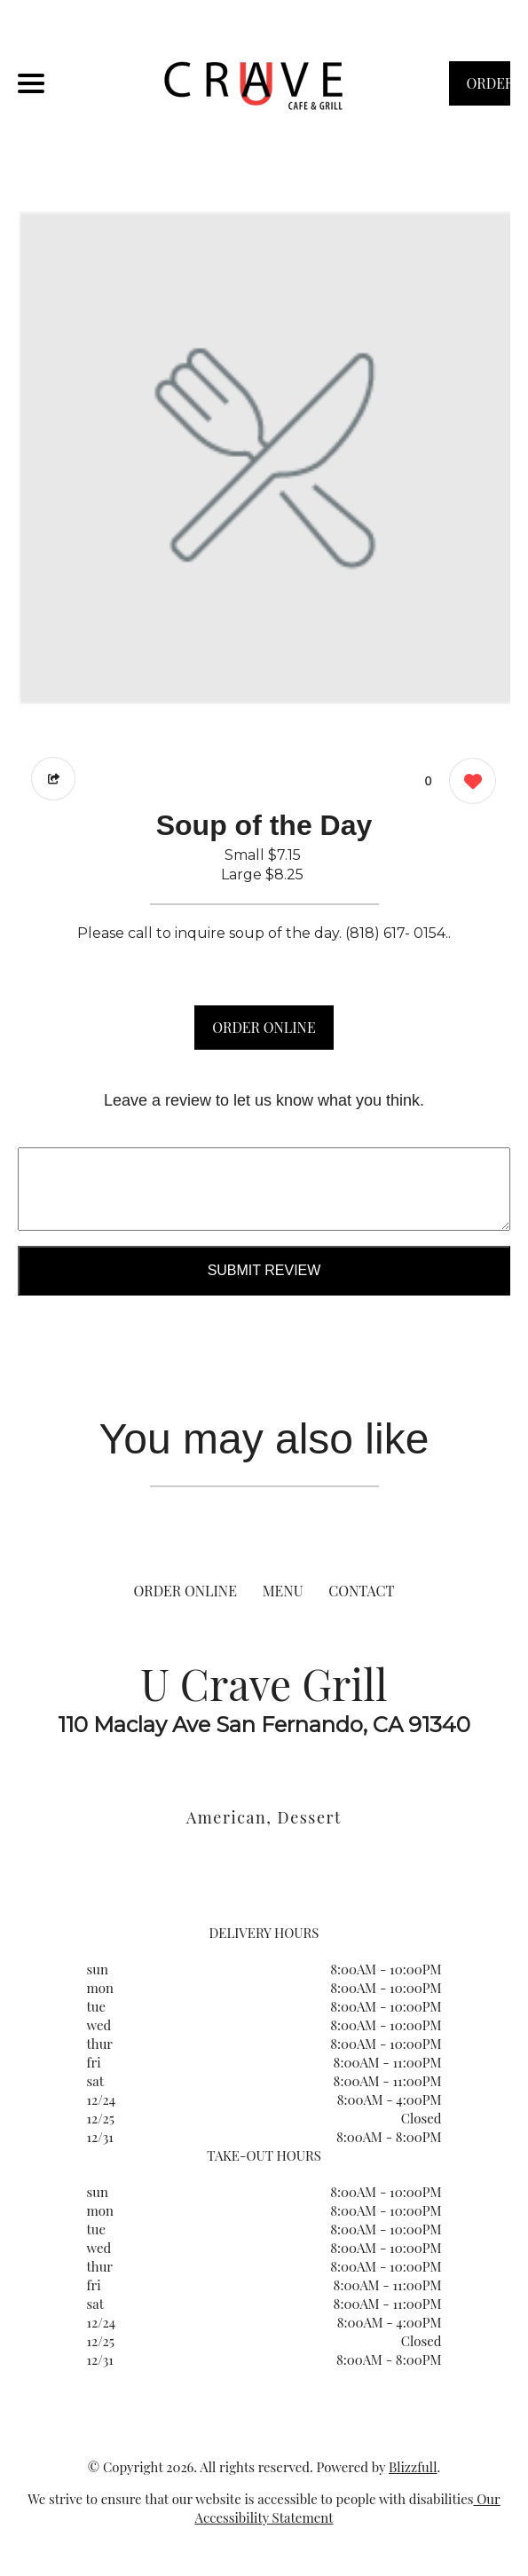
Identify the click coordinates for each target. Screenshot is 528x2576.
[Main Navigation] (31, 83)
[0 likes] (468, 783)
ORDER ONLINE (263, 1027)
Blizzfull (413, 2467)
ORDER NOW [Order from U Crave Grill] (488, 90)
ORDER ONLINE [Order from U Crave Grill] (185, 1590)
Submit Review (264, 1270)
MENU (283, 1590)
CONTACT (361, 1590)
